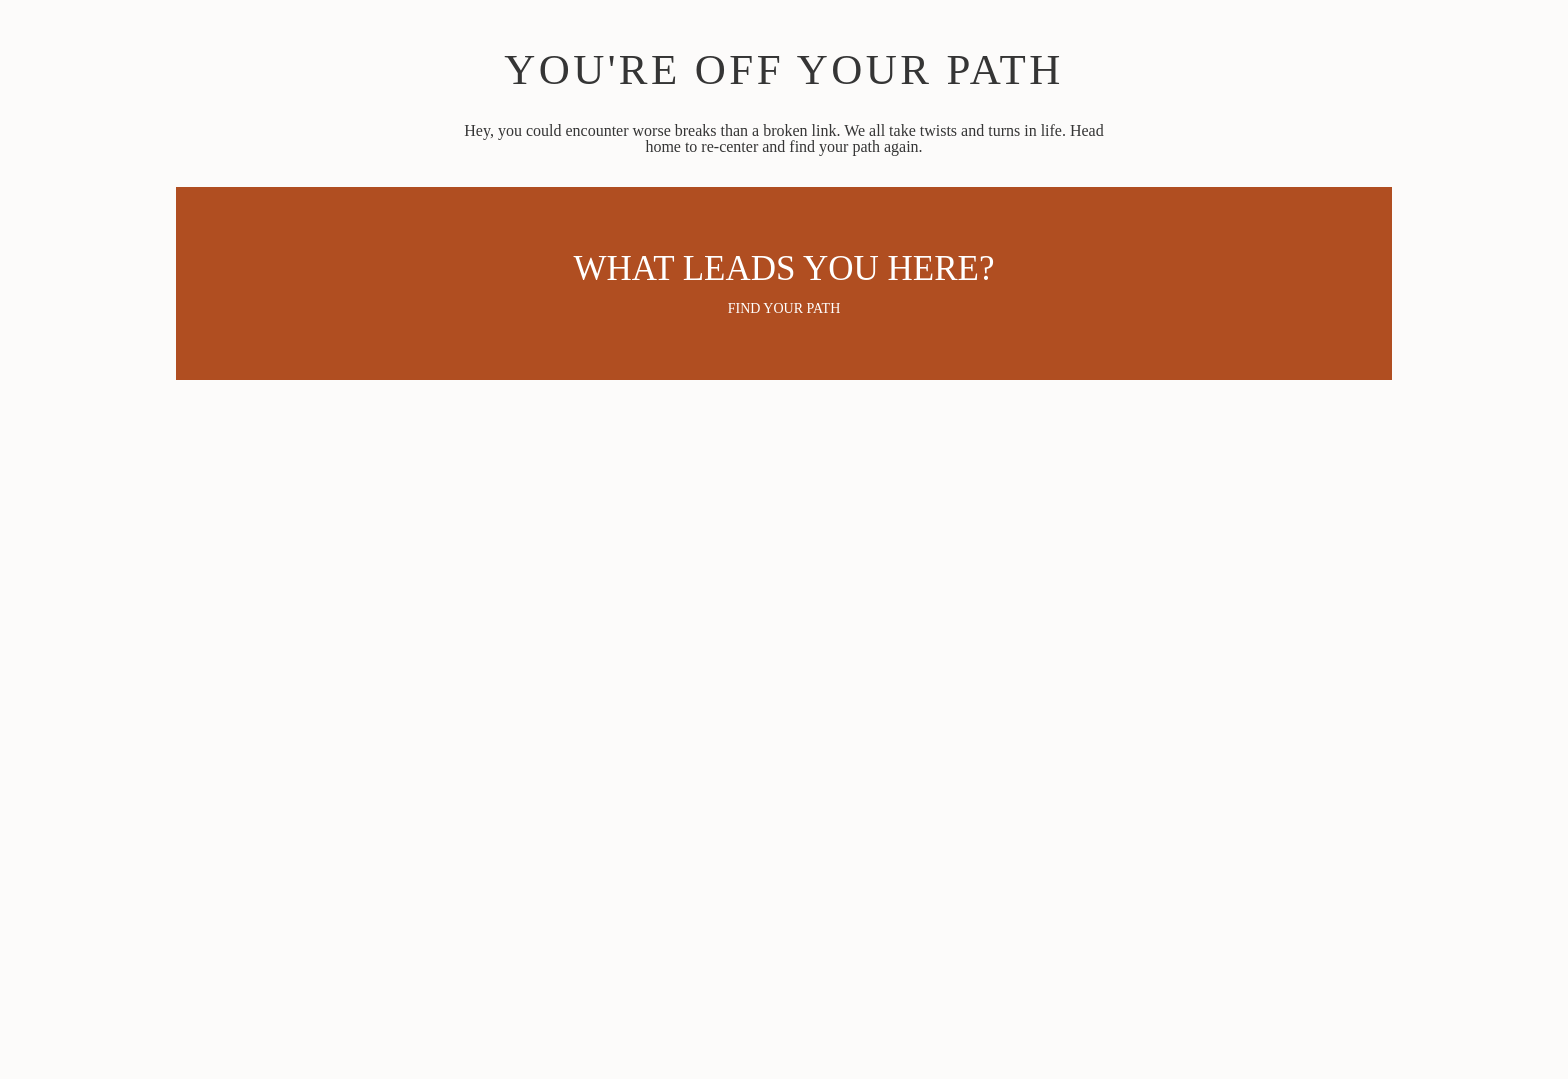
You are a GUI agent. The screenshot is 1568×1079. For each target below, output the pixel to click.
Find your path (784, 309)
